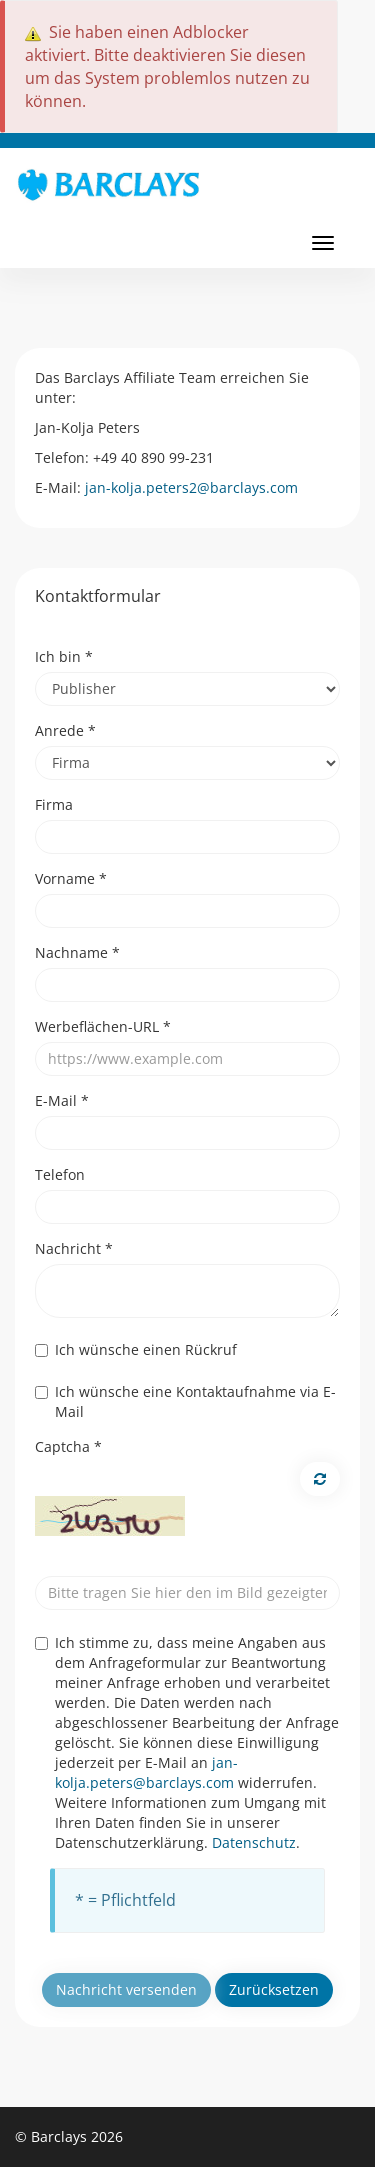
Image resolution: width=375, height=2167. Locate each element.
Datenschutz (254, 1842)
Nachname (77, 952)
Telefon (60, 1174)
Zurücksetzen (274, 1989)
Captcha (68, 1446)
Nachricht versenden (126, 1989)
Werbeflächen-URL (103, 1026)
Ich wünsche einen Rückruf (136, 1349)
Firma (54, 804)
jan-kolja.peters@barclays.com (146, 1772)
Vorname (71, 878)
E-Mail (62, 1100)
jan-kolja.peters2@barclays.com (191, 487)
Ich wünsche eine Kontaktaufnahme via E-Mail (185, 1401)
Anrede (65, 730)
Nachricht (74, 1248)
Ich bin (64, 656)
